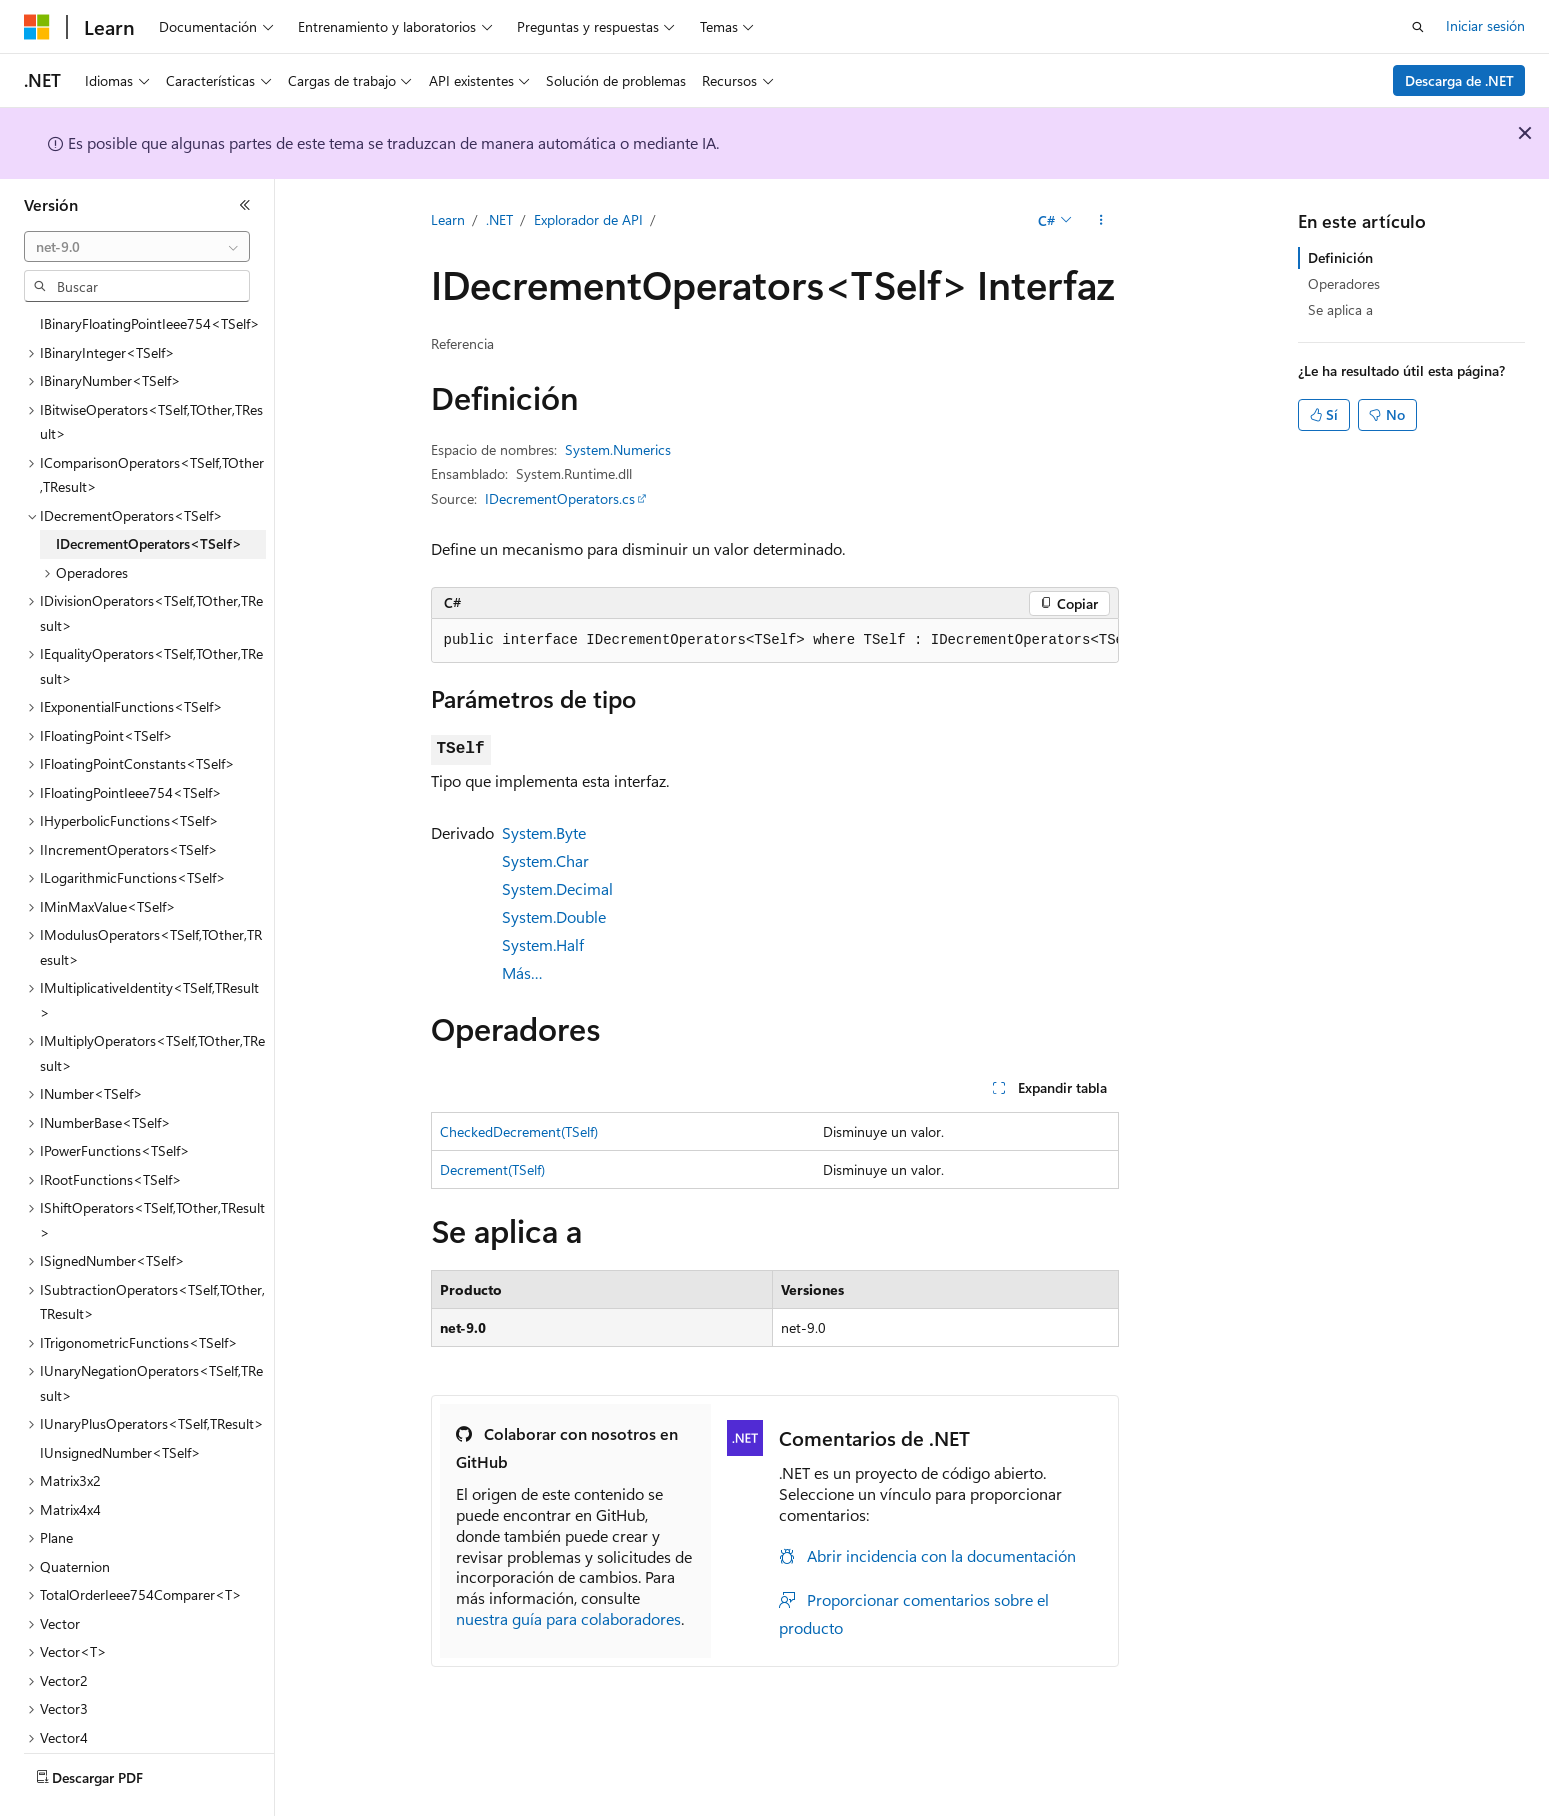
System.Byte (544, 832)
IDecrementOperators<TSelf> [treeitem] (149, 488)
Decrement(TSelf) (492, 1169)
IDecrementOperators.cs (560, 498)
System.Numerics (618, 449)
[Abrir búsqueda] (1418, 27)
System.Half (543, 944)
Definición (1340, 257)
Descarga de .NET (1459, 80)
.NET (499, 219)
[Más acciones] (1100, 221)
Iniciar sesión (1485, 25)
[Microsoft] (37, 27)
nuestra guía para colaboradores (568, 1618)
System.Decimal (557, 888)
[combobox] (137, 247)
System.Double (554, 916)
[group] (775, 641)
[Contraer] (245, 205)
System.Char (545, 860)
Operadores (1344, 283)
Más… (522, 972)
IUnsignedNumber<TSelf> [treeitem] (120, 1397)
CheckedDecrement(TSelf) (519, 1131)
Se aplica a (1340, 309)
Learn (448, 219)
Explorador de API (588, 219)
